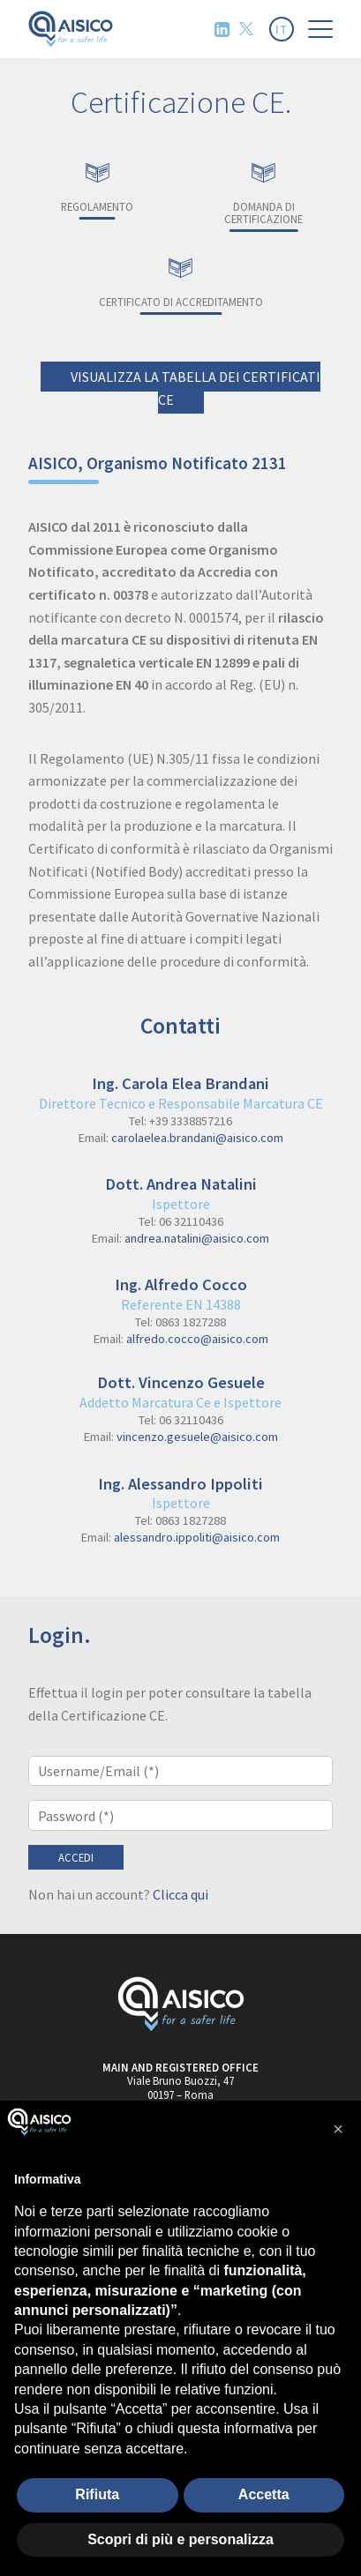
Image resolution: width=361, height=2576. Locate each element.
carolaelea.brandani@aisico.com (197, 1138)
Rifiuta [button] (97, 2494)
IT (281, 29)
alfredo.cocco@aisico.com (197, 1339)
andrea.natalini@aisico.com (196, 1238)
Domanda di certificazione (264, 192)
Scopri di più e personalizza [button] (180, 2539)
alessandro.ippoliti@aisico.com (197, 1537)
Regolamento (97, 186)
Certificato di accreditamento (181, 281)
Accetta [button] (264, 2494)
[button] (338, 2129)
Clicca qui (180, 1894)
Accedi (76, 1857)
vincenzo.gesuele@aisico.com (197, 1437)
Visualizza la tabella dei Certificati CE (195, 388)
